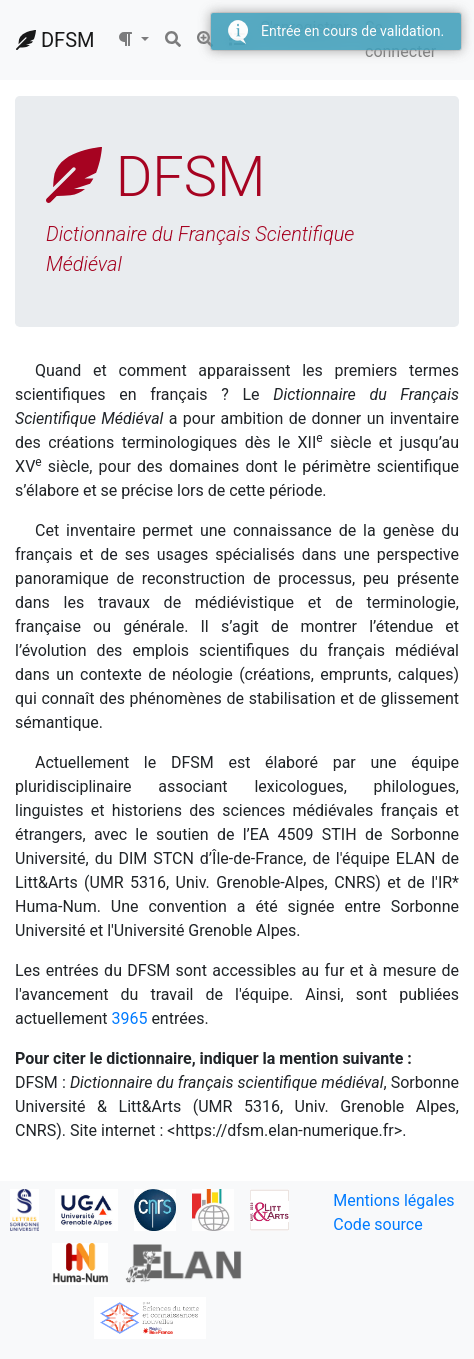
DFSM (55, 40)
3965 (129, 1018)
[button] (133, 40)
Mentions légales (393, 1200)
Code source (377, 1224)
